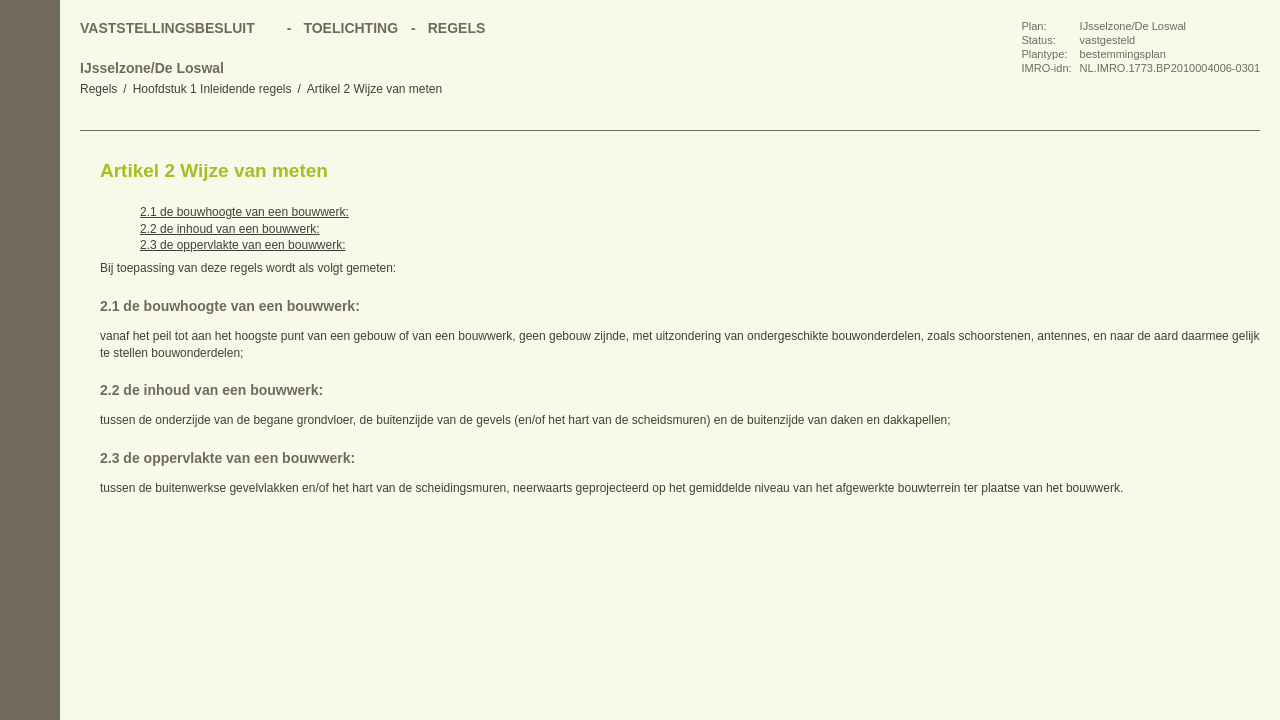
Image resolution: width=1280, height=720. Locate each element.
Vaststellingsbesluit (167, 28)
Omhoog (30, 290)
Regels (98, 89)
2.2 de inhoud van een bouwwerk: (229, 229)
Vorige (30, 210)
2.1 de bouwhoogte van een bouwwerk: (244, 212)
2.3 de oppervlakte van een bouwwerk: (242, 245)
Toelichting (350, 28)
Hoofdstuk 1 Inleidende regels (212, 89)
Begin (30, 170)
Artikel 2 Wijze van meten (374, 89)
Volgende (30, 250)
